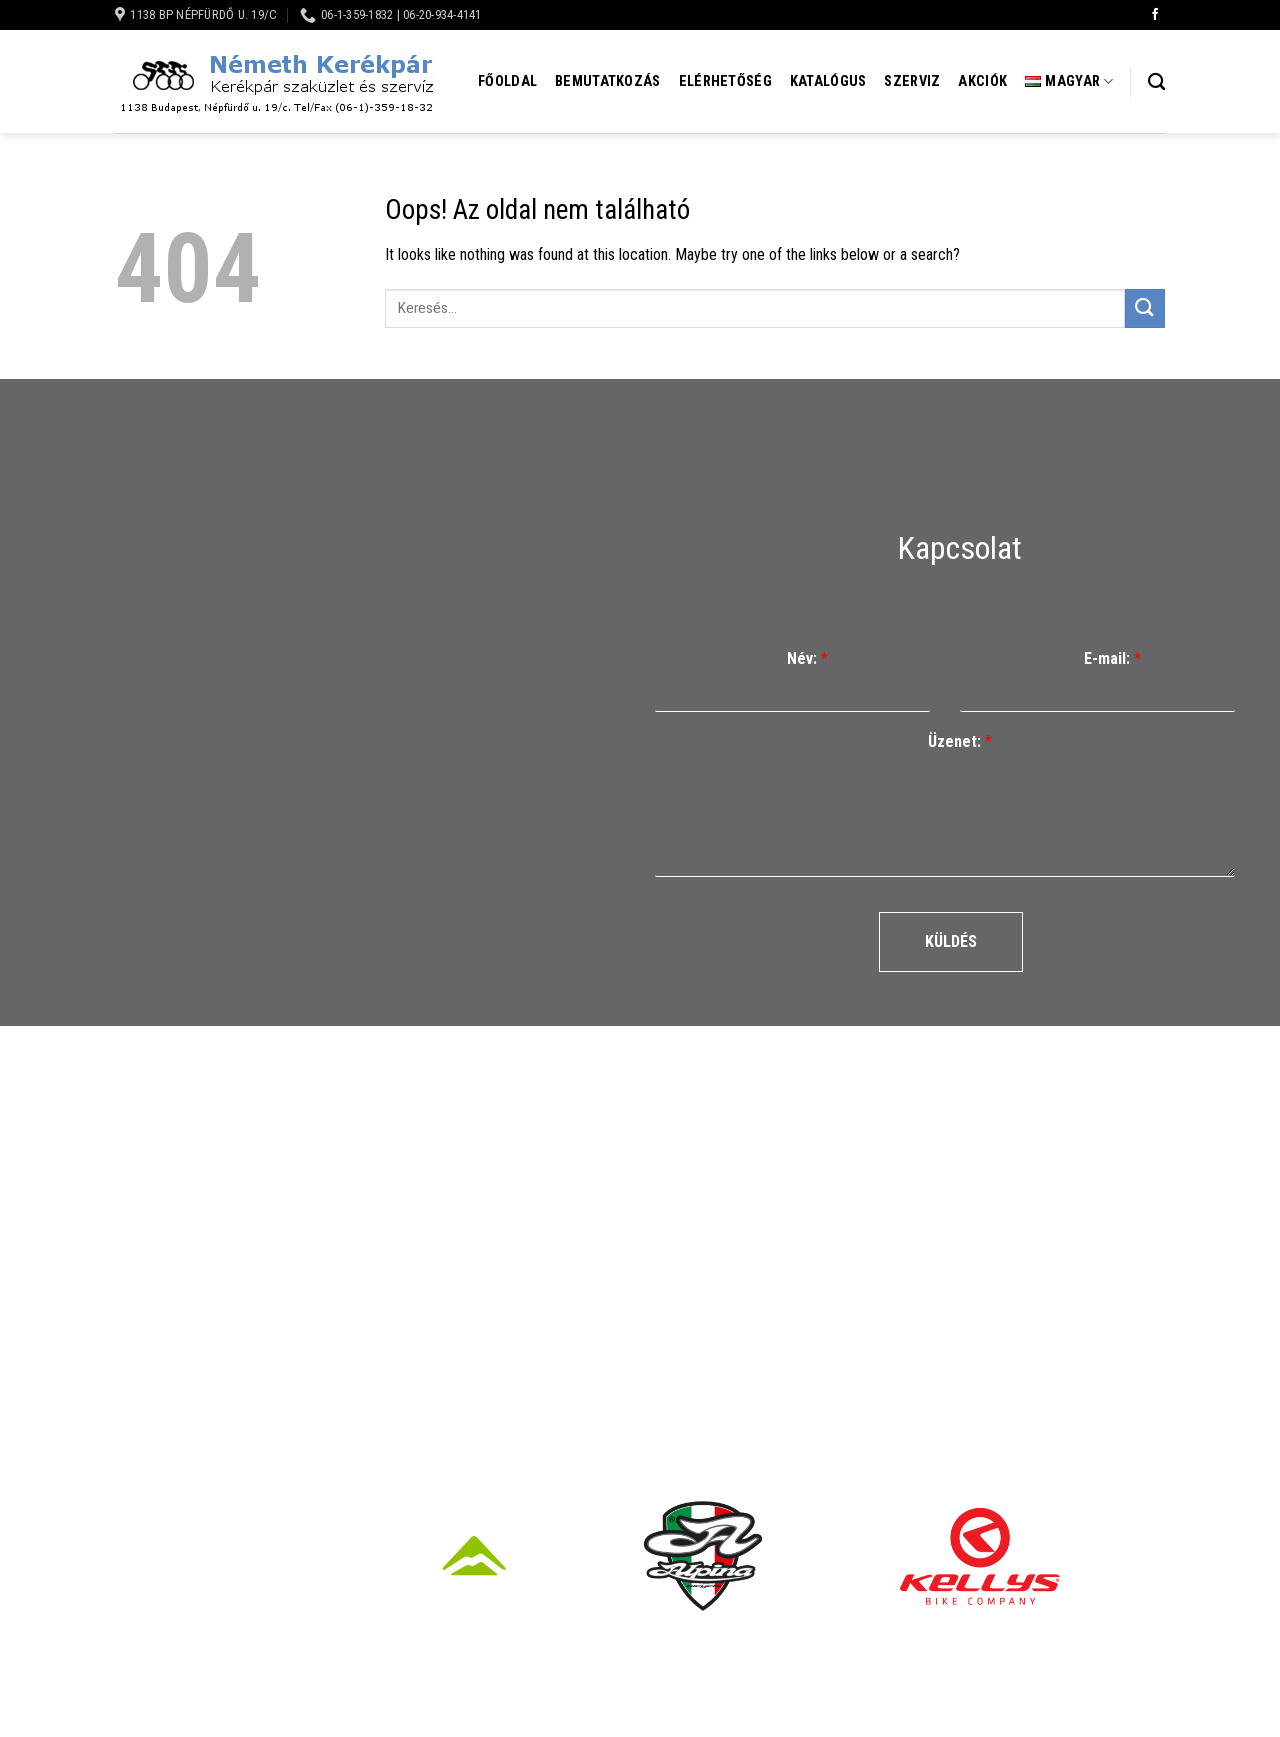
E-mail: (1112, 658)
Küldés (951, 941)
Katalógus (828, 81)
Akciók (982, 81)
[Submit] (1145, 308)
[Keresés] (1156, 82)
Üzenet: (960, 741)
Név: (807, 658)
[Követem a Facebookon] (1155, 15)
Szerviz (912, 81)
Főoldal (507, 81)
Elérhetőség (725, 81)
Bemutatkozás (607, 81)
